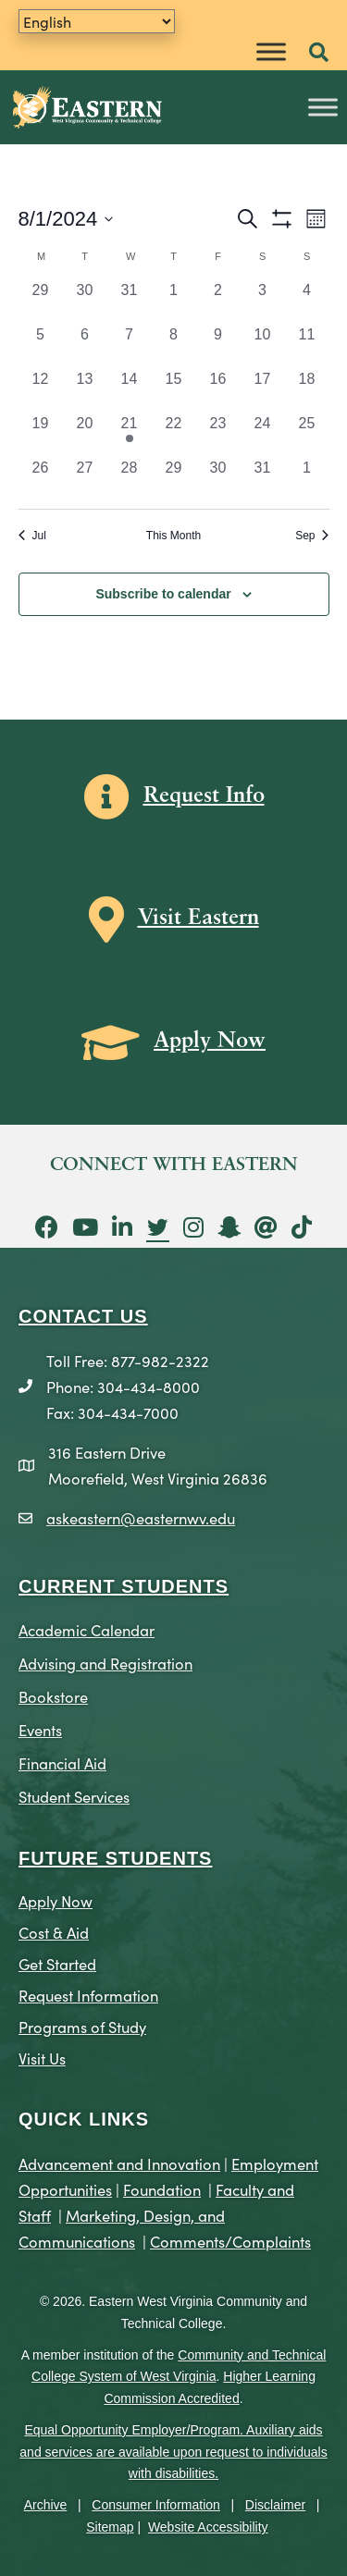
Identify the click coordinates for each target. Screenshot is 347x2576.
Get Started (57, 1963)
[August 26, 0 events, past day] (41, 479)
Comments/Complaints (230, 2240)
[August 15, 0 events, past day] (174, 390)
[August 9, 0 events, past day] (218, 346)
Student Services (74, 1795)
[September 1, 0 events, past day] (307, 479)
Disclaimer (275, 2504)
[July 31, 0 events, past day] (129, 301)
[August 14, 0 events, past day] (129, 390)
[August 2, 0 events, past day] (218, 301)
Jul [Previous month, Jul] (32, 535)
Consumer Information (156, 2504)
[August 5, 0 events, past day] (41, 346)
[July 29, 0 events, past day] (41, 301)
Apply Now (56, 1900)
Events (40, 1729)
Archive (46, 2504)
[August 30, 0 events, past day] (218, 479)
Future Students (115, 1858)
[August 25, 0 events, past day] (307, 435)
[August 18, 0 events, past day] (307, 390)
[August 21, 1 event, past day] (129, 435)
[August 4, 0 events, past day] (307, 301)
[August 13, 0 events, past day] (85, 390)
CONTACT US (83, 1316)
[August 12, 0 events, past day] (41, 390)
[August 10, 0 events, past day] (263, 346)
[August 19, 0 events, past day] (41, 435)
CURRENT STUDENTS (124, 1586)
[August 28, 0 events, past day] (129, 479)
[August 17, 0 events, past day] (263, 390)
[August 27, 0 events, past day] (85, 479)
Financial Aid (62, 1762)
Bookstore (53, 1696)
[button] (318, 53)
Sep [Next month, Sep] (311, 535)
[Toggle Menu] (271, 51)
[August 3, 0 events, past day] (263, 301)
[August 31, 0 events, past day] (263, 479)
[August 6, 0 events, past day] (85, 346)
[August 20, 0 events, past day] (85, 435)
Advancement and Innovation (119, 2163)
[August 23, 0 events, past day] (218, 435)
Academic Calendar (87, 1629)
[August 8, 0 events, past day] (174, 346)
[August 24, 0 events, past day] (263, 435)
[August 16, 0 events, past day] (218, 390)
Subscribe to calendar (162, 593)
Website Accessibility (208, 2527)
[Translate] (97, 21)
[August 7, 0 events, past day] (129, 346)
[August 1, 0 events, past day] (174, 301)
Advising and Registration (105, 1662)
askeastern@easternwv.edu (140, 1517)
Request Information (88, 1994)
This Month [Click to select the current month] (173, 535)
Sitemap (109, 2527)
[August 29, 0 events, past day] (174, 479)
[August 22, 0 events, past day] (174, 435)
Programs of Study (82, 2026)
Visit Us (42, 2057)
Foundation (162, 2189)
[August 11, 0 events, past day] (307, 346)
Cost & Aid (54, 1931)
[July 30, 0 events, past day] (85, 301)
